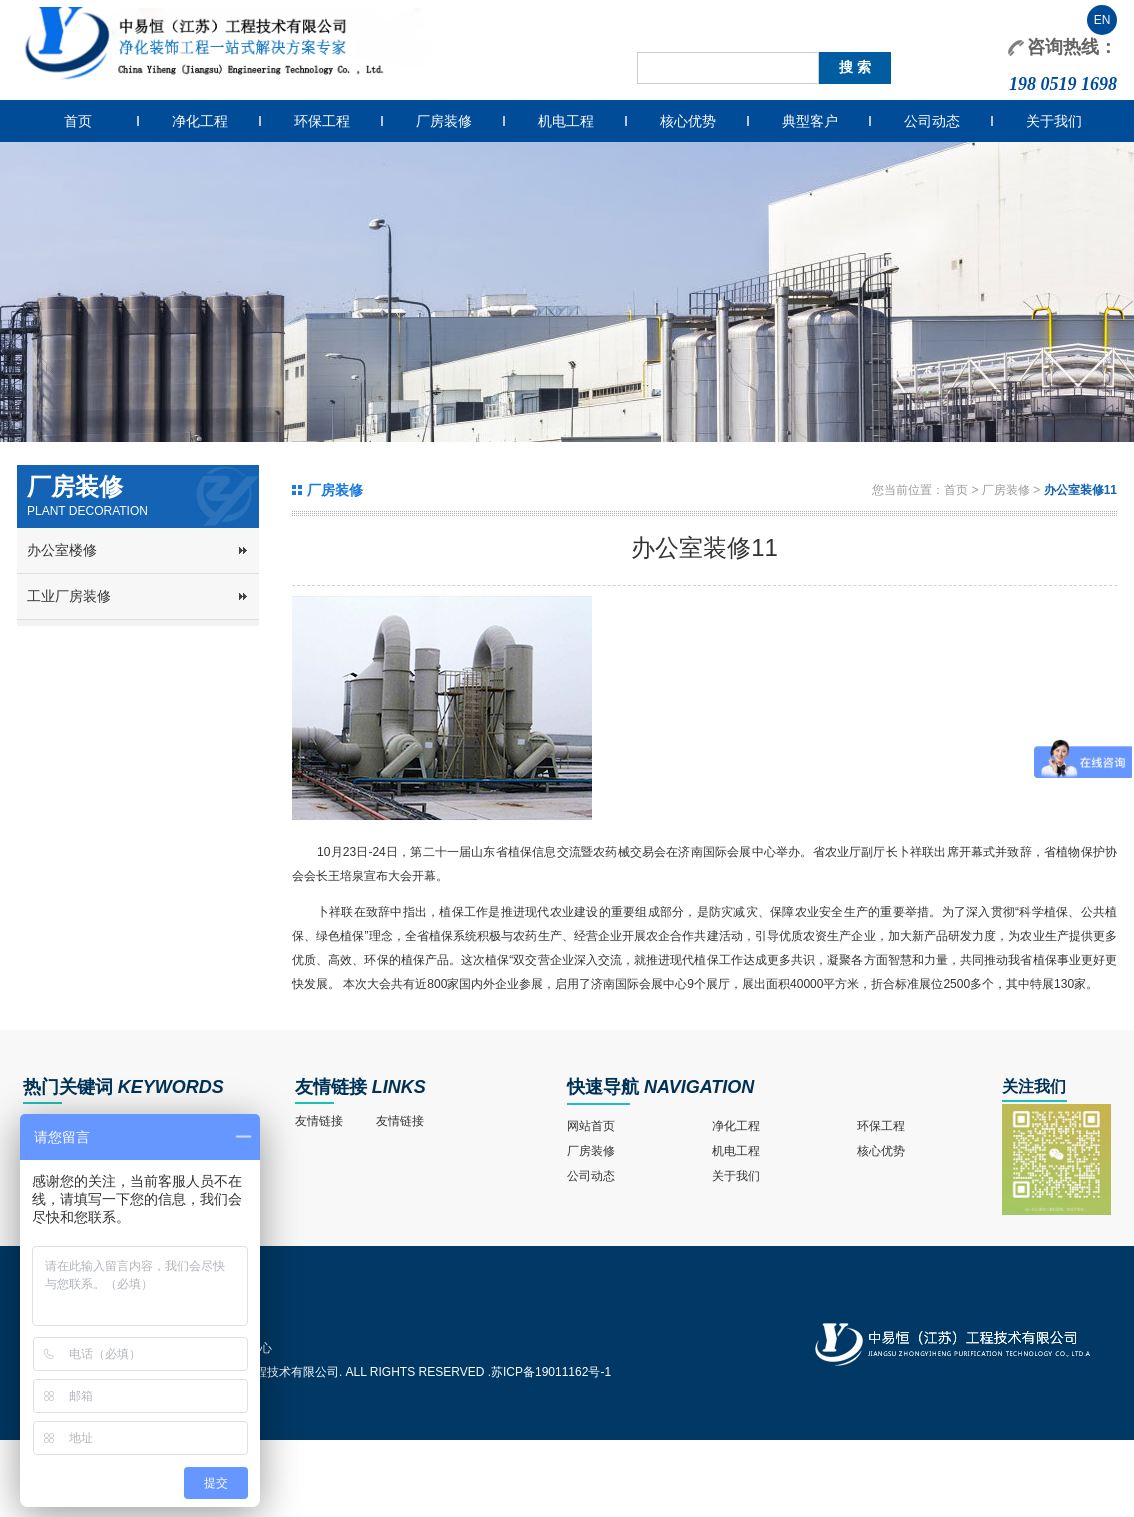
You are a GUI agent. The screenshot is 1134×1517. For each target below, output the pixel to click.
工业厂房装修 (69, 596)
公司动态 (932, 121)
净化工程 (200, 121)
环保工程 (322, 121)
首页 (78, 121)
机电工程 (566, 121)
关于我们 (1054, 121)
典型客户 (810, 121)
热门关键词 (68, 1087)
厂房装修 (444, 121)
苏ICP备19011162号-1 (551, 1372)
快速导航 (603, 1087)
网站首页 (591, 1126)
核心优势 (688, 121)
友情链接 (331, 1087)
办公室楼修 (62, 550)
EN (1102, 20)
